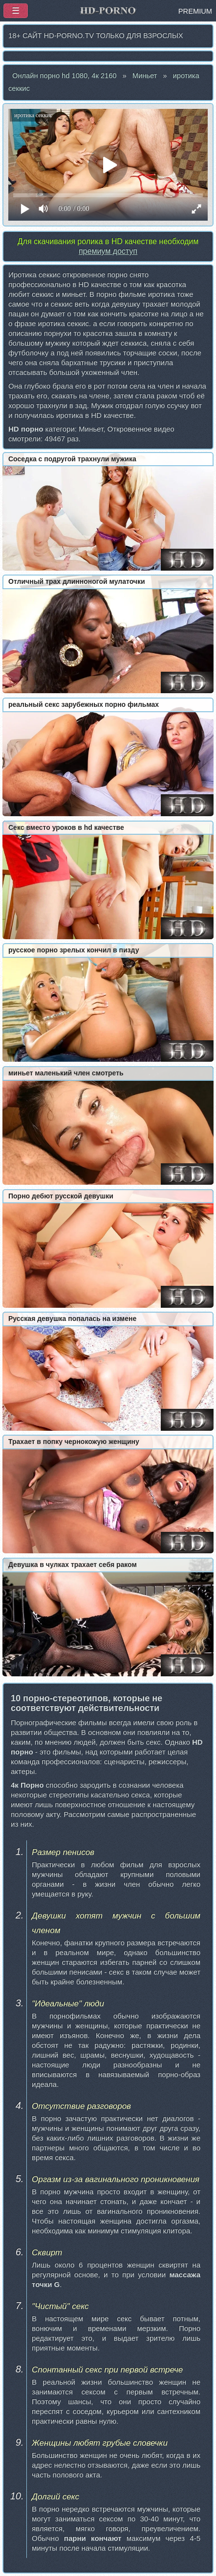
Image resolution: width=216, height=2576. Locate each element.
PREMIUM (195, 11)
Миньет (144, 76)
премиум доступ (108, 251)
